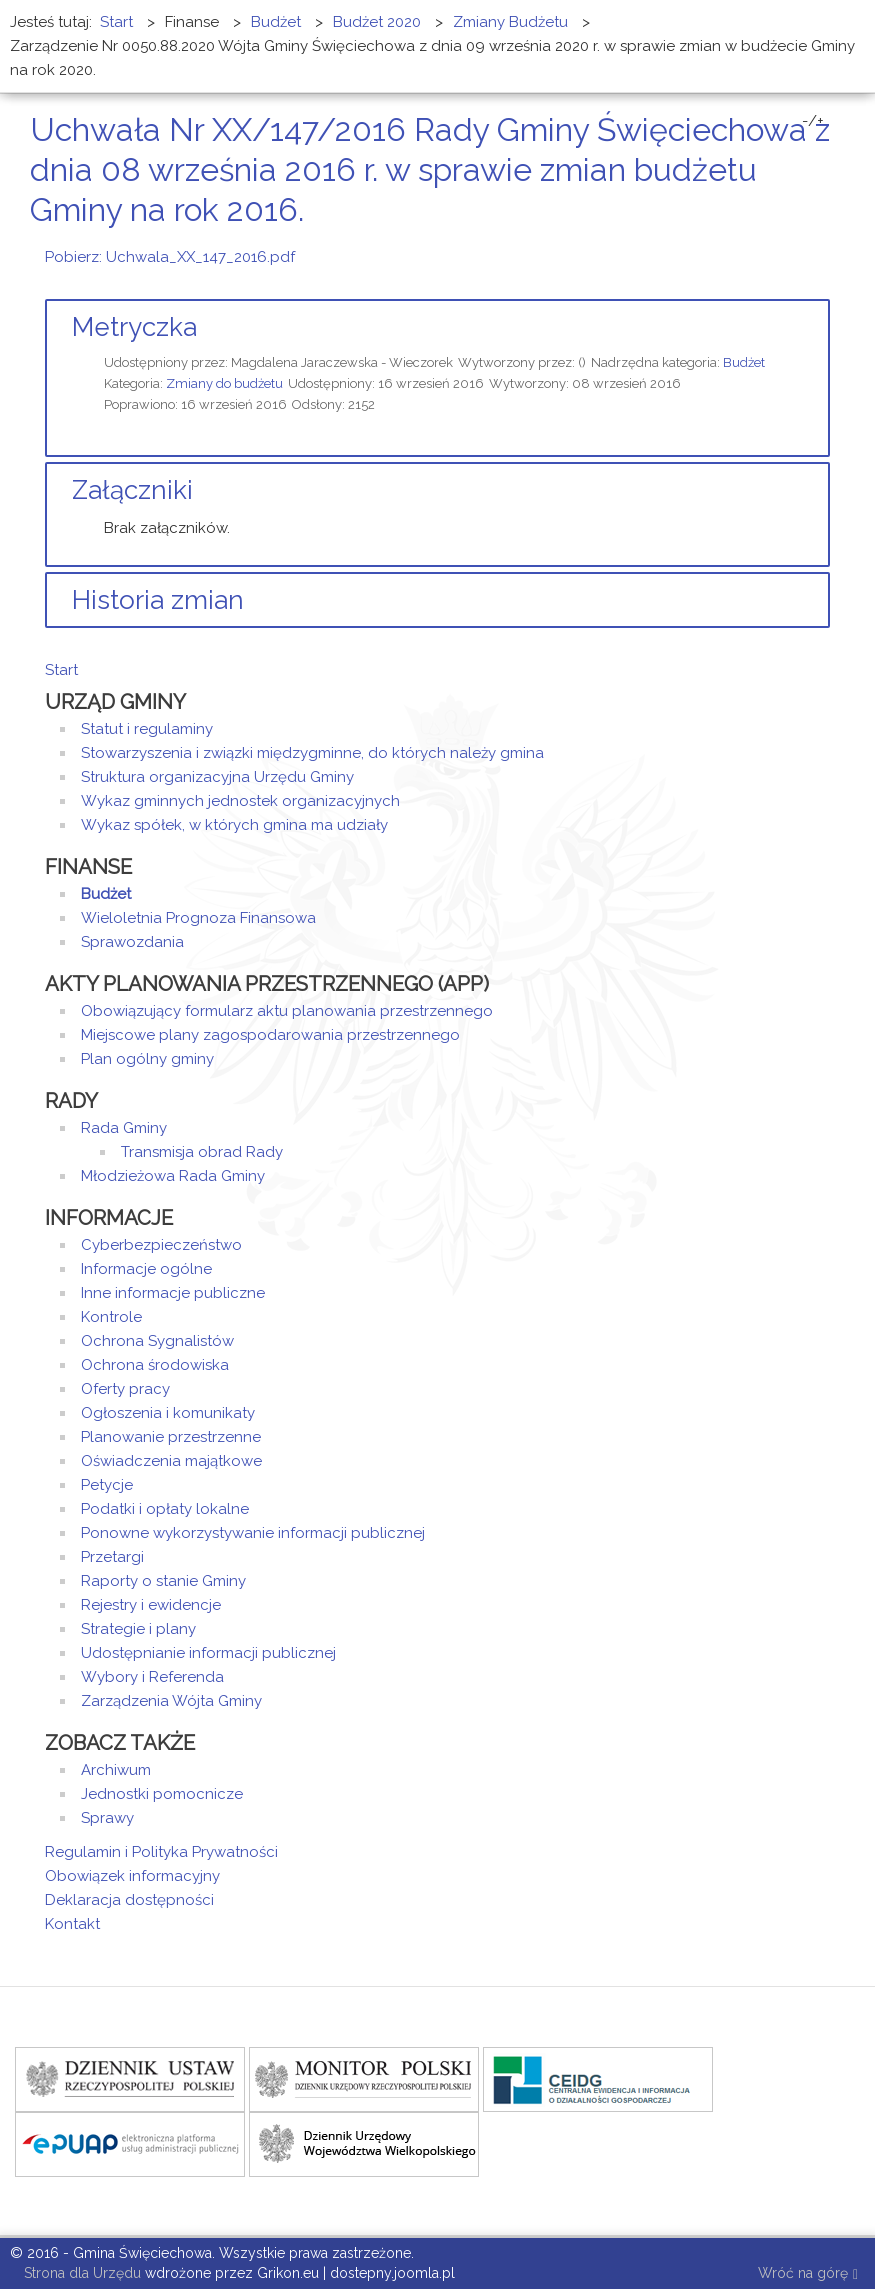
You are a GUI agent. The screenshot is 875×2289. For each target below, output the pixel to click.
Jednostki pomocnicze (162, 1794)
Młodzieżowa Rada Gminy (173, 1176)
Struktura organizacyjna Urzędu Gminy (217, 777)
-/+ (813, 121)
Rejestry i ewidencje (151, 1605)
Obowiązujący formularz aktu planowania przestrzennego (287, 1011)
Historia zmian (158, 600)
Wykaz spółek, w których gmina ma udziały (234, 825)
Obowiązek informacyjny (132, 1876)
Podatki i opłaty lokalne (165, 1509)
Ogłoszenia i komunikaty (168, 1413)
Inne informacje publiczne (173, 1293)
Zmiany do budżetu (224, 383)
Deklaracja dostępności (129, 1900)
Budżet (744, 362)
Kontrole (111, 1317)
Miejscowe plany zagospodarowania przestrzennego (270, 1035)
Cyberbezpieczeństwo (161, 1245)
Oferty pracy (125, 1389)
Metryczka (134, 327)
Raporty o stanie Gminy (163, 1581)
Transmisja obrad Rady (202, 1152)
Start (61, 670)
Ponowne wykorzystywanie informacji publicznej (253, 1533)
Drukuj (800, 247)
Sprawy (107, 1818)
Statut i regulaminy (147, 729)
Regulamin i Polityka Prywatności (161, 1852)
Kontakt (72, 1924)
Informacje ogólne (146, 1269)
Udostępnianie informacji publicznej (208, 1653)
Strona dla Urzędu (80, 2273)
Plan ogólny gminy (147, 1059)
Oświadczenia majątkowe (171, 1461)
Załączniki (132, 490)
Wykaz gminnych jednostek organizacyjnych (240, 801)
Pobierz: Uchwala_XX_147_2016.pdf (170, 257)
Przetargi (112, 1557)
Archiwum (116, 1770)
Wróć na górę (808, 2274)
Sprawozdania (132, 942)
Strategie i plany (138, 1629)
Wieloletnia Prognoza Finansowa (198, 918)
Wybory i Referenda (152, 1677)
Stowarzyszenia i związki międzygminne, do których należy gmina (312, 753)
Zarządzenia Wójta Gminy (171, 1701)
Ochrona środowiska (155, 1365)
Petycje (107, 1485)
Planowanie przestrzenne (171, 1437)
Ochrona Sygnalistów (157, 1341)
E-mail (824, 247)
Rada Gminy (124, 1128)
